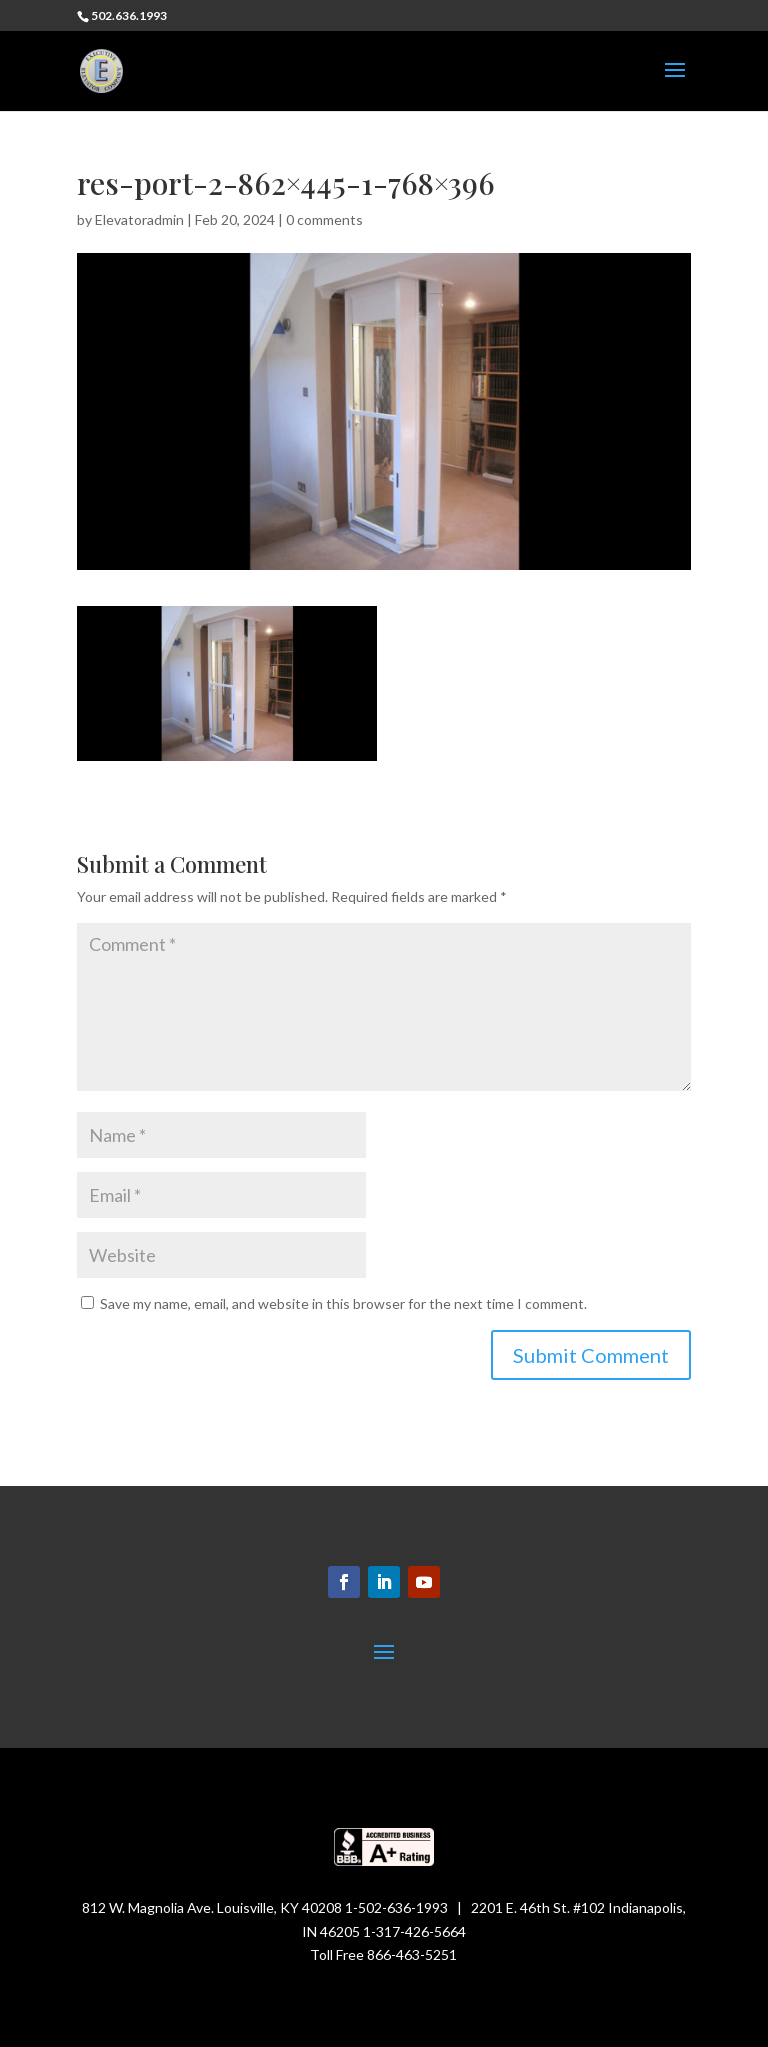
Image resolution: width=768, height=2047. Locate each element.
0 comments (324, 219)
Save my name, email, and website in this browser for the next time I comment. (343, 1303)
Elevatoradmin (139, 219)
